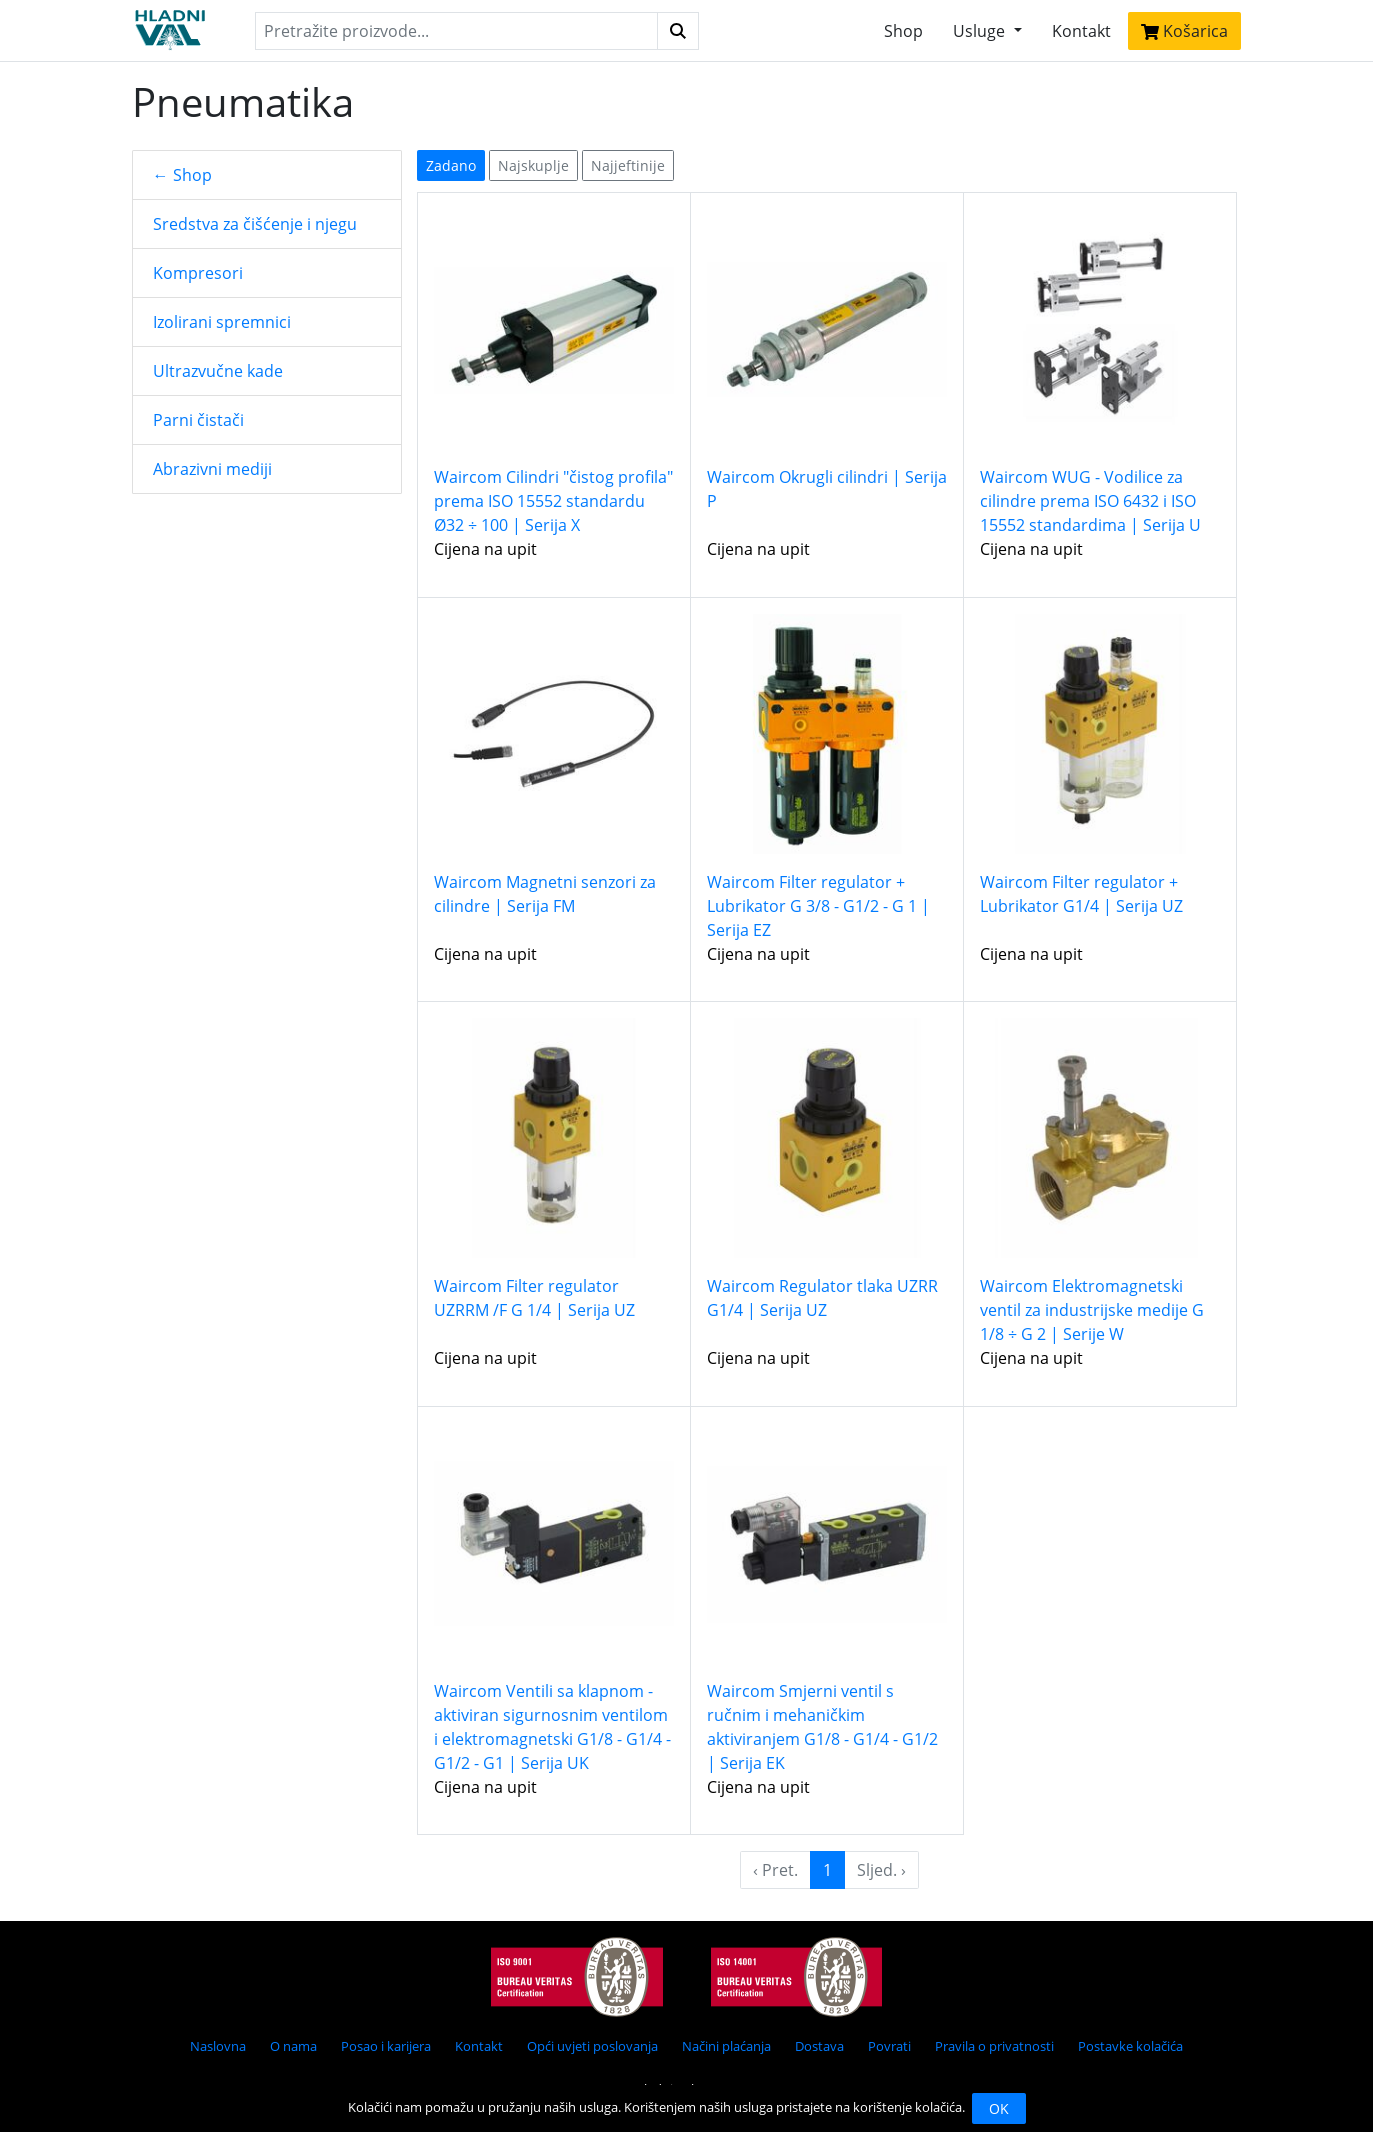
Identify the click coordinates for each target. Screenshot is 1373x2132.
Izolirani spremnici (222, 322)
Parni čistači (198, 420)
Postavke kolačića (1130, 2046)
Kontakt (1081, 31)
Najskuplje (533, 165)
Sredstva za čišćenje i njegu (255, 224)
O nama (293, 2046)
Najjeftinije (628, 165)
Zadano (451, 165)
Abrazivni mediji (212, 469)
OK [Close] (999, 2108)
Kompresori (198, 273)
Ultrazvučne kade (218, 371)
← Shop (182, 175)
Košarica (1184, 31)
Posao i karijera (386, 2046)
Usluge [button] (981, 31)
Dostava (819, 2046)
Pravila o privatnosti (994, 2046)
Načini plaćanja (726, 2046)
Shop (903, 31)
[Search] (456, 31)
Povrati (889, 2046)
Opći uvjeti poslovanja (592, 2046)
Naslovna (218, 2046)
